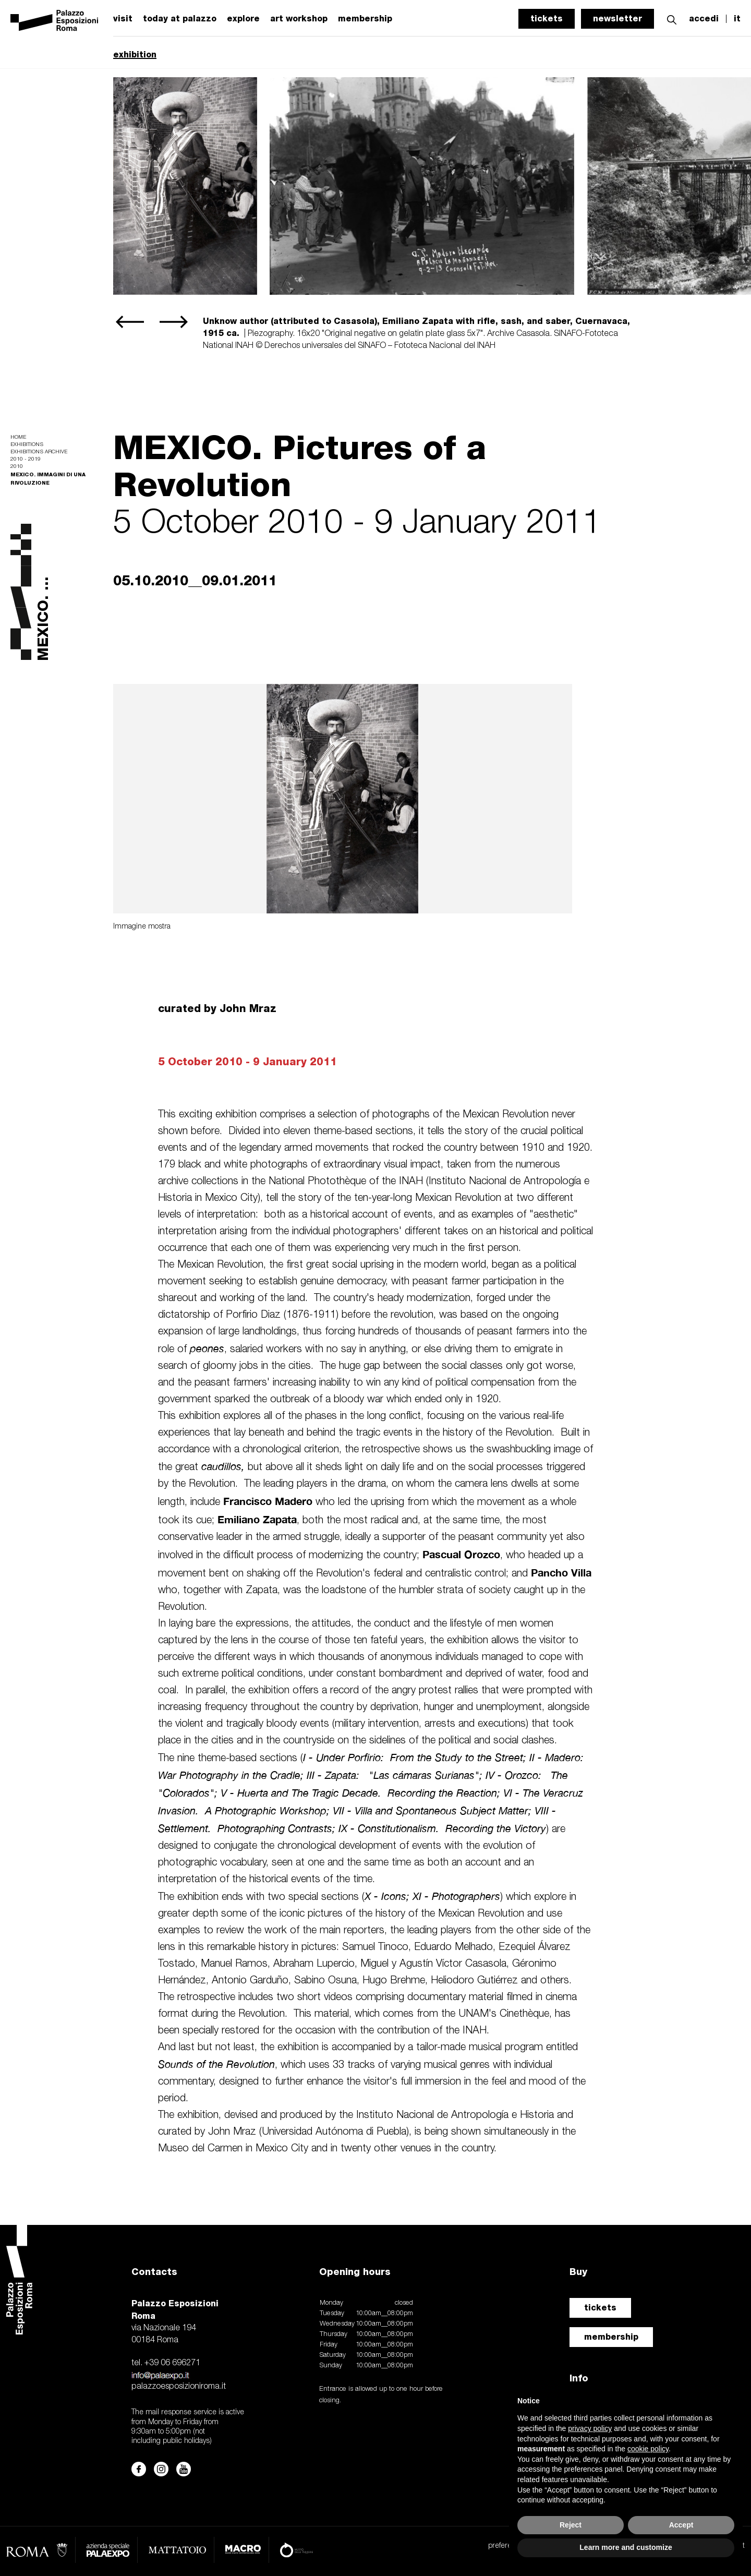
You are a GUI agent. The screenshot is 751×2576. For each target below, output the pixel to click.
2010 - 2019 (25, 459)
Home (18, 437)
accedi (704, 19)
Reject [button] (571, 2525)
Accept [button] (681, 2525)
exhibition (134, 54)
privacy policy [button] (590, 2428)
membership (365, 19)
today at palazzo (179, 19)
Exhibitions (26, 444)
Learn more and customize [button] (625, 2547)
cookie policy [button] (648, 2449)
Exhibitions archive (38, 452)
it (737, 19)
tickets (546, 18)
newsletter (617, 18)
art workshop (299, 19)
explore (243, 19)
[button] (671, 18)
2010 (16, 466)
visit (122, 19)
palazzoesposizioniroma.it (178, 2386)
